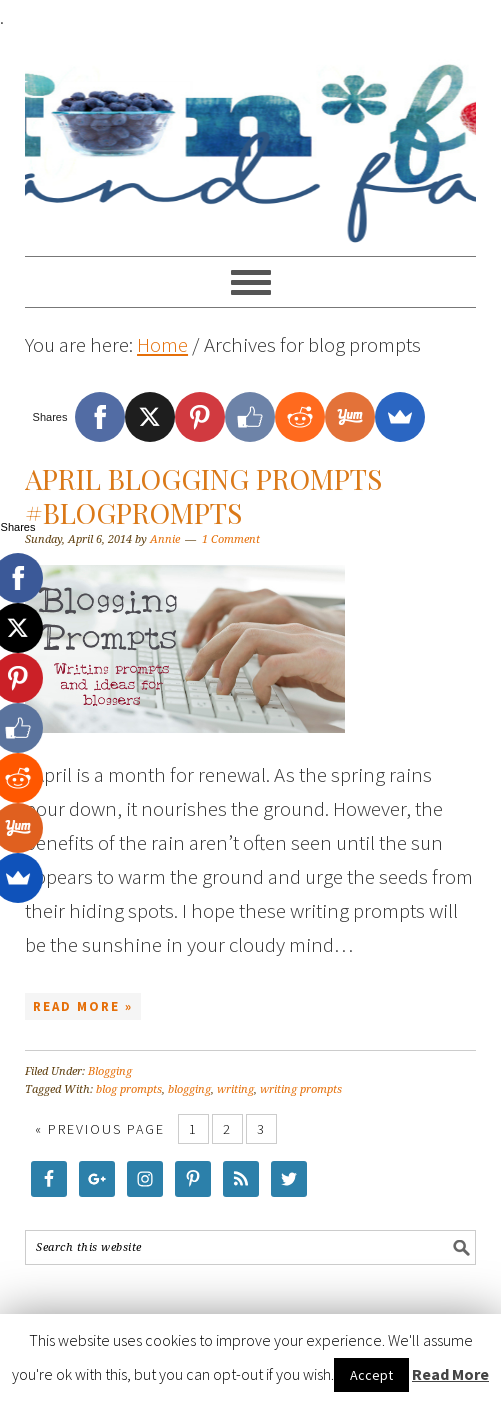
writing (235, 1089)
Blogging (110, 1071)
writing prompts (301, 1089)
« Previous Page (100, 1129)
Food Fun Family (250, 136)
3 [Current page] (261, 1129)
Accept (371, 1375)
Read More (450, 1374)
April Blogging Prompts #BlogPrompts (203, 495)
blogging (189, 1089)
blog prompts (129, 1089)
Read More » (83, 1006)
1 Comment (231, 539)
